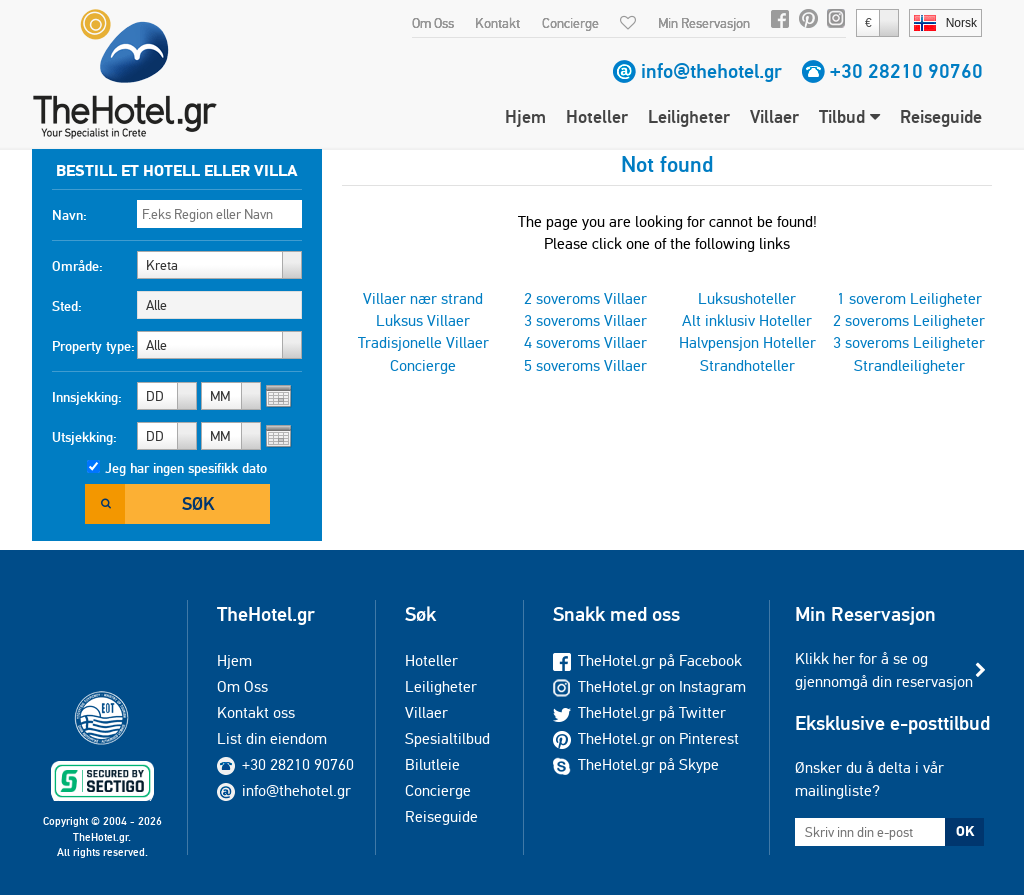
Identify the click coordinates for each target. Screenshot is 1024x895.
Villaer (774, 116)
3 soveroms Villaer (585, 320)
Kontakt (497, 23)
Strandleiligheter (909, 365)
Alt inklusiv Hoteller (747, 320)
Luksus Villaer (423, 320)
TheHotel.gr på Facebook (647, 660)
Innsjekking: (87, 397)
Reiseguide (941, 116)
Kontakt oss (256, 712)
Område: (77, 266)
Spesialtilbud (447, 738)
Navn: (69, 215)
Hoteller (597, 116)
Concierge (570, 23)
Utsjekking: (84, 437)
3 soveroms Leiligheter (909, 342)
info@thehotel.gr (711, 71)
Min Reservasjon (704, 23)
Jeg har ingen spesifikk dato (186, 468)
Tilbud (849, 116)
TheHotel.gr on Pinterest (646, 738)
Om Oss (433, 23)
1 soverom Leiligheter (909, 298)
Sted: (67, 306)
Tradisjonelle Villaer (423, 342)
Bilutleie (432, 764)
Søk (198, 503)
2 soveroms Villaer (585, 298)
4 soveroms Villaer (585, 342)
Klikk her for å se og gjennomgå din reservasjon (884, 669)
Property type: (93, 346)
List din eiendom (272, 738)
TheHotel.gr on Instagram (649, 686)
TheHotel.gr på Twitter (639, 712)
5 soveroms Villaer (585, 365)
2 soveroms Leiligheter (909, 320)
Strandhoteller (747, 365)
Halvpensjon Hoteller (747, 342)
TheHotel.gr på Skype (636, 764)
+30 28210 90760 (906, 71)
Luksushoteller (747, 298)
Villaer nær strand (423, 298)
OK (965, 831)
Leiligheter (689, 116)
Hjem (525, 116)
